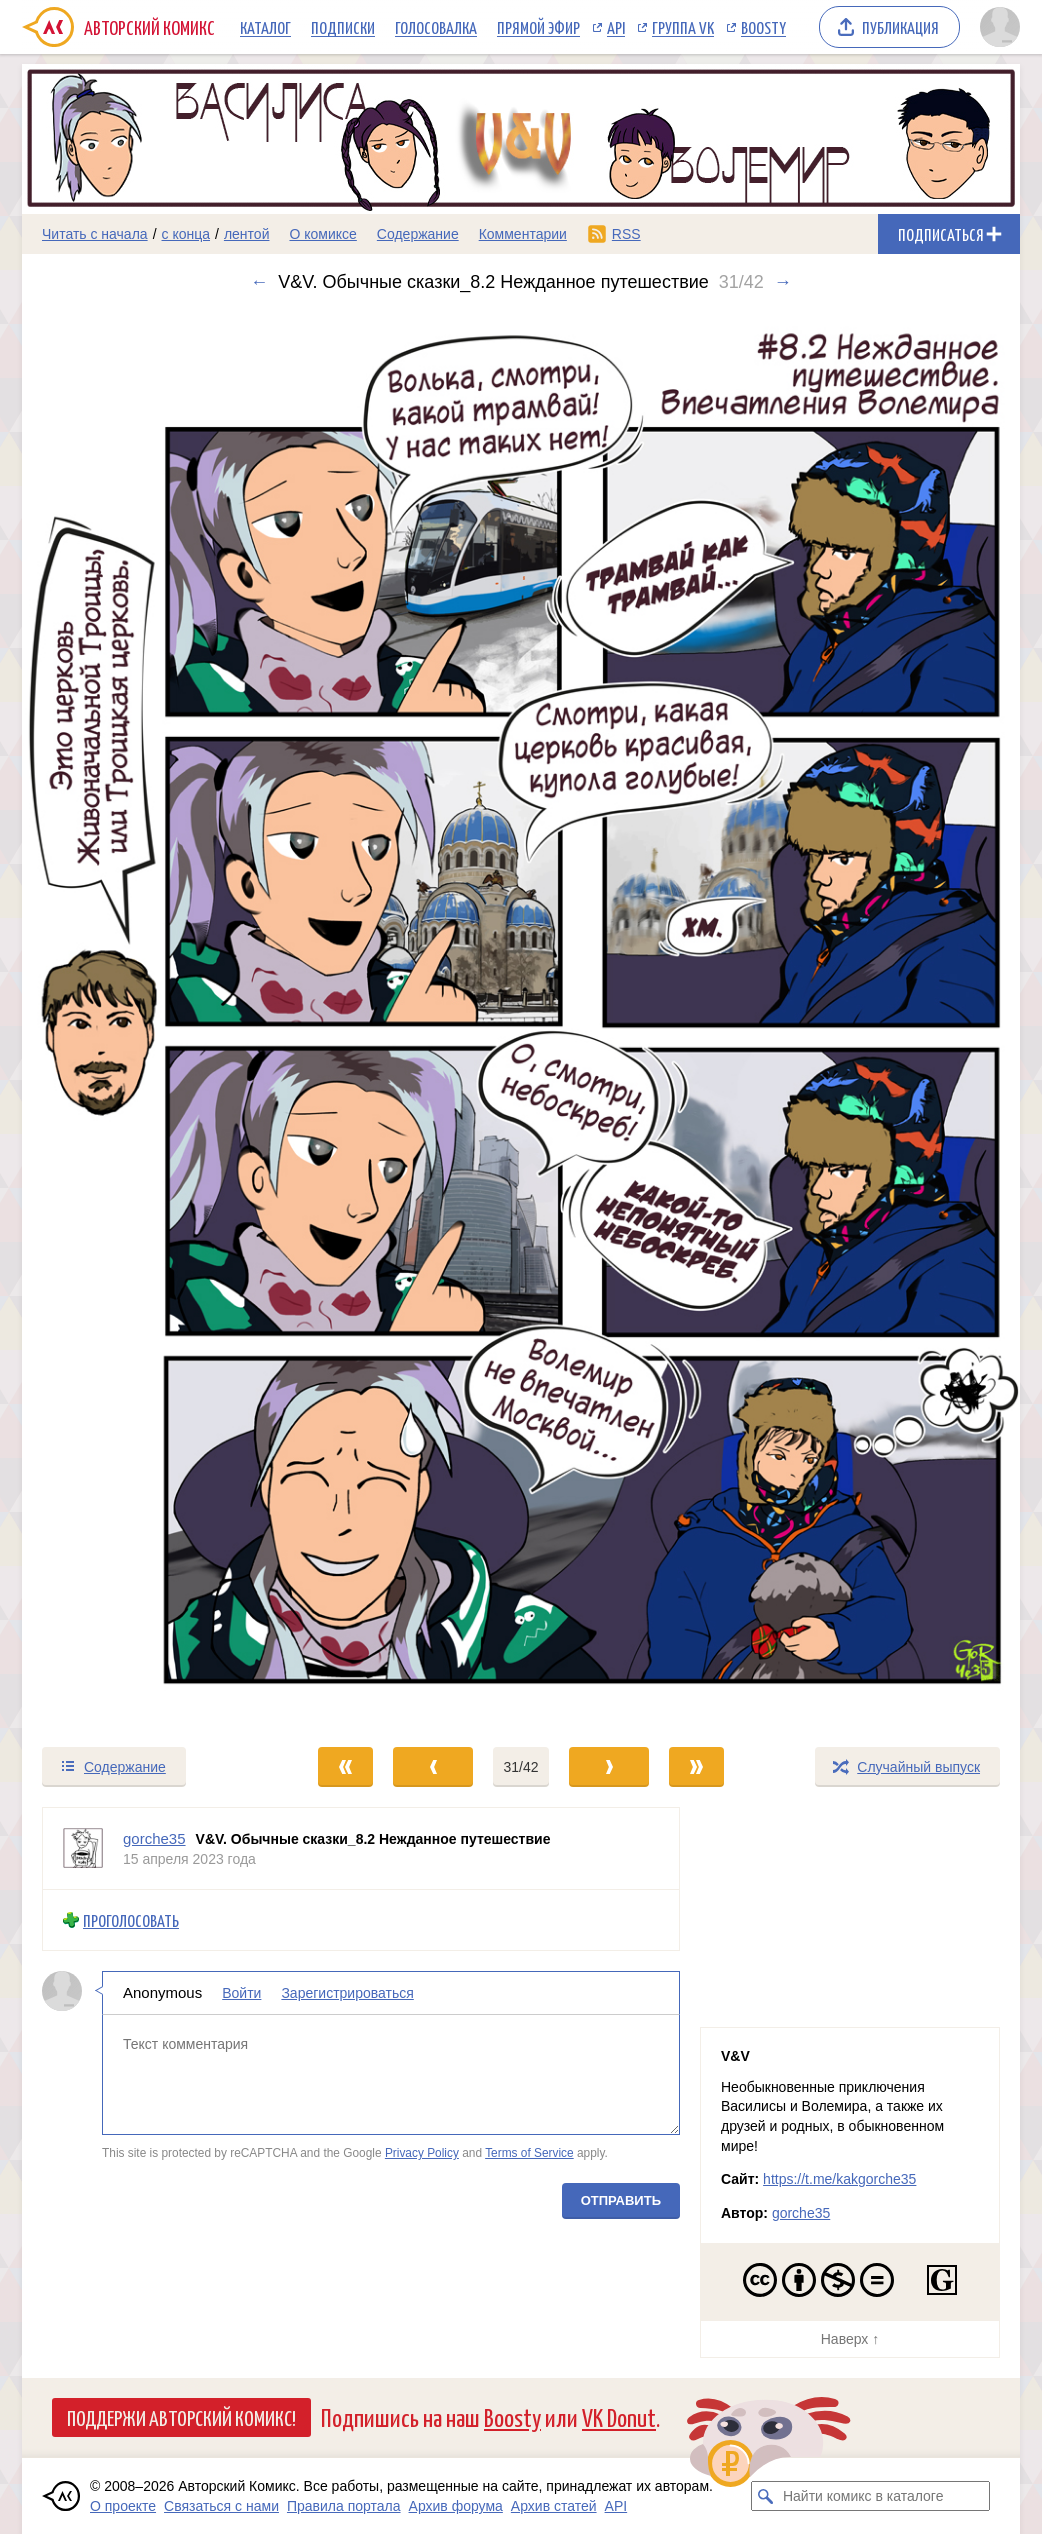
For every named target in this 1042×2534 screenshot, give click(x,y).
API (616, 27)
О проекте (123, 2506)
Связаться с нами (221, 2506)
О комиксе (322, 234)
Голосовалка (436, 27)
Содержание (418, 234)
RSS (626, 234)
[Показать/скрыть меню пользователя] (996, 27)
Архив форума (456, 2506)
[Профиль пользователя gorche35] (83, 1848)
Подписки (343, 27)
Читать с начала (95, 234)
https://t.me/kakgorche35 (839, 2179)
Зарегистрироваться (347, 1993)
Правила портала (344, 2506)
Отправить (621, 2199)
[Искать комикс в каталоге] (766, 2496)
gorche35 (801, 2213)
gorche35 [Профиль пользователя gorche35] (154, 1838)
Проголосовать (131, 1920)
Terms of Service (529, 2153)
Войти (241, 1993)
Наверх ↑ (850, 2339)
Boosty (763, 27)
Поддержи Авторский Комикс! (181, 2417)
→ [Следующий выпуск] (783, 282)
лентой (247, 234)
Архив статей (554, 2506)
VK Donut (619, 2416)
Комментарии (523, 234)
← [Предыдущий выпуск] (259, 282)
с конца (186, 234)
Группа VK (683, 27)
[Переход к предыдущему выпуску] (147, 1019)
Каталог (265, 27)
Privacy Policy (422, 2153)
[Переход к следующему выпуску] (521, 1019)
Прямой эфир (538, 27)
